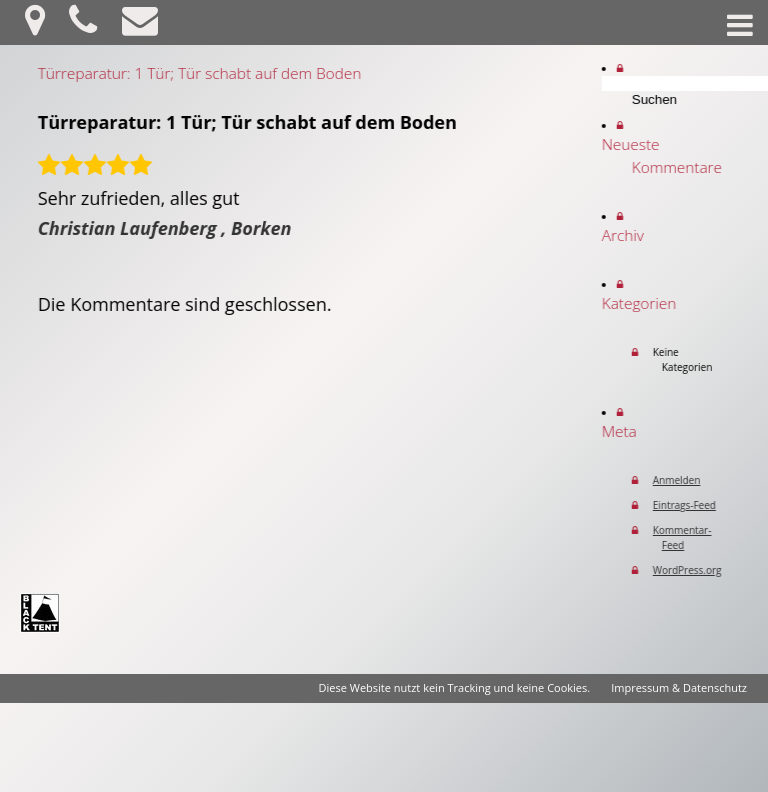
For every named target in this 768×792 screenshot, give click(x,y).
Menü (740, 25)
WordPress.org (696, 570)
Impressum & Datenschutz (679, 687)
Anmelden (686, 480)
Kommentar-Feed (691, 537)
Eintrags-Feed (693, 505)
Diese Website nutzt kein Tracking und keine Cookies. (455, 687)
